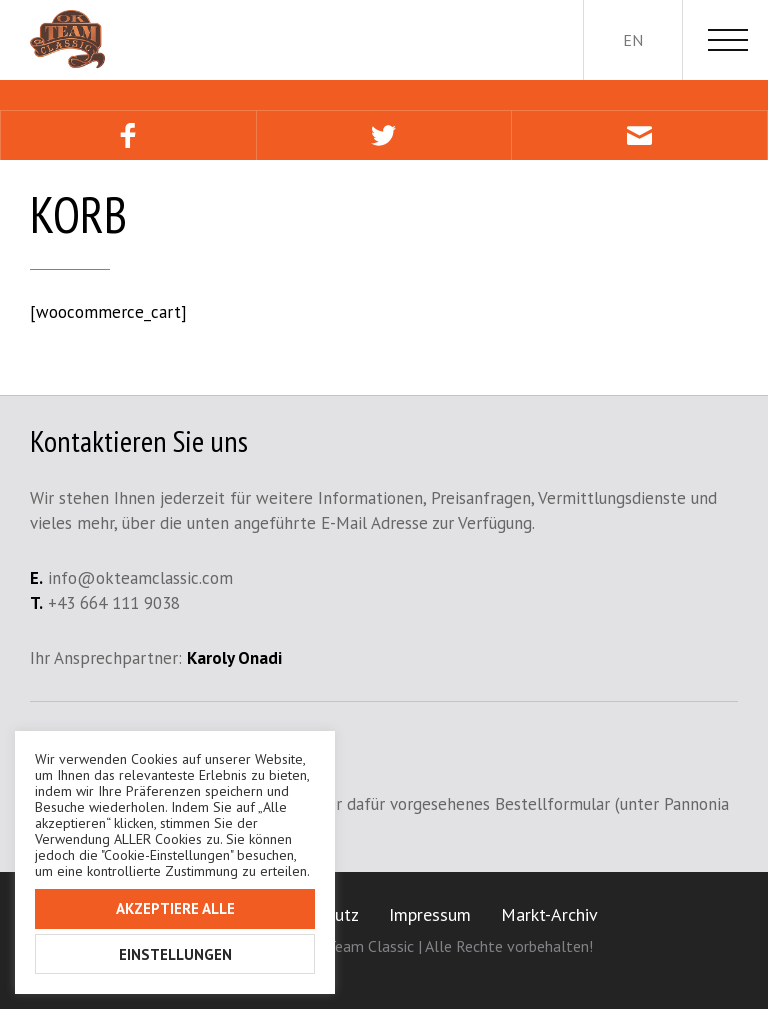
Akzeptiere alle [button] (175, 908)
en (633, 40)
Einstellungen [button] (175, 954)
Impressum (430, 914)
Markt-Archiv (549, 914)
